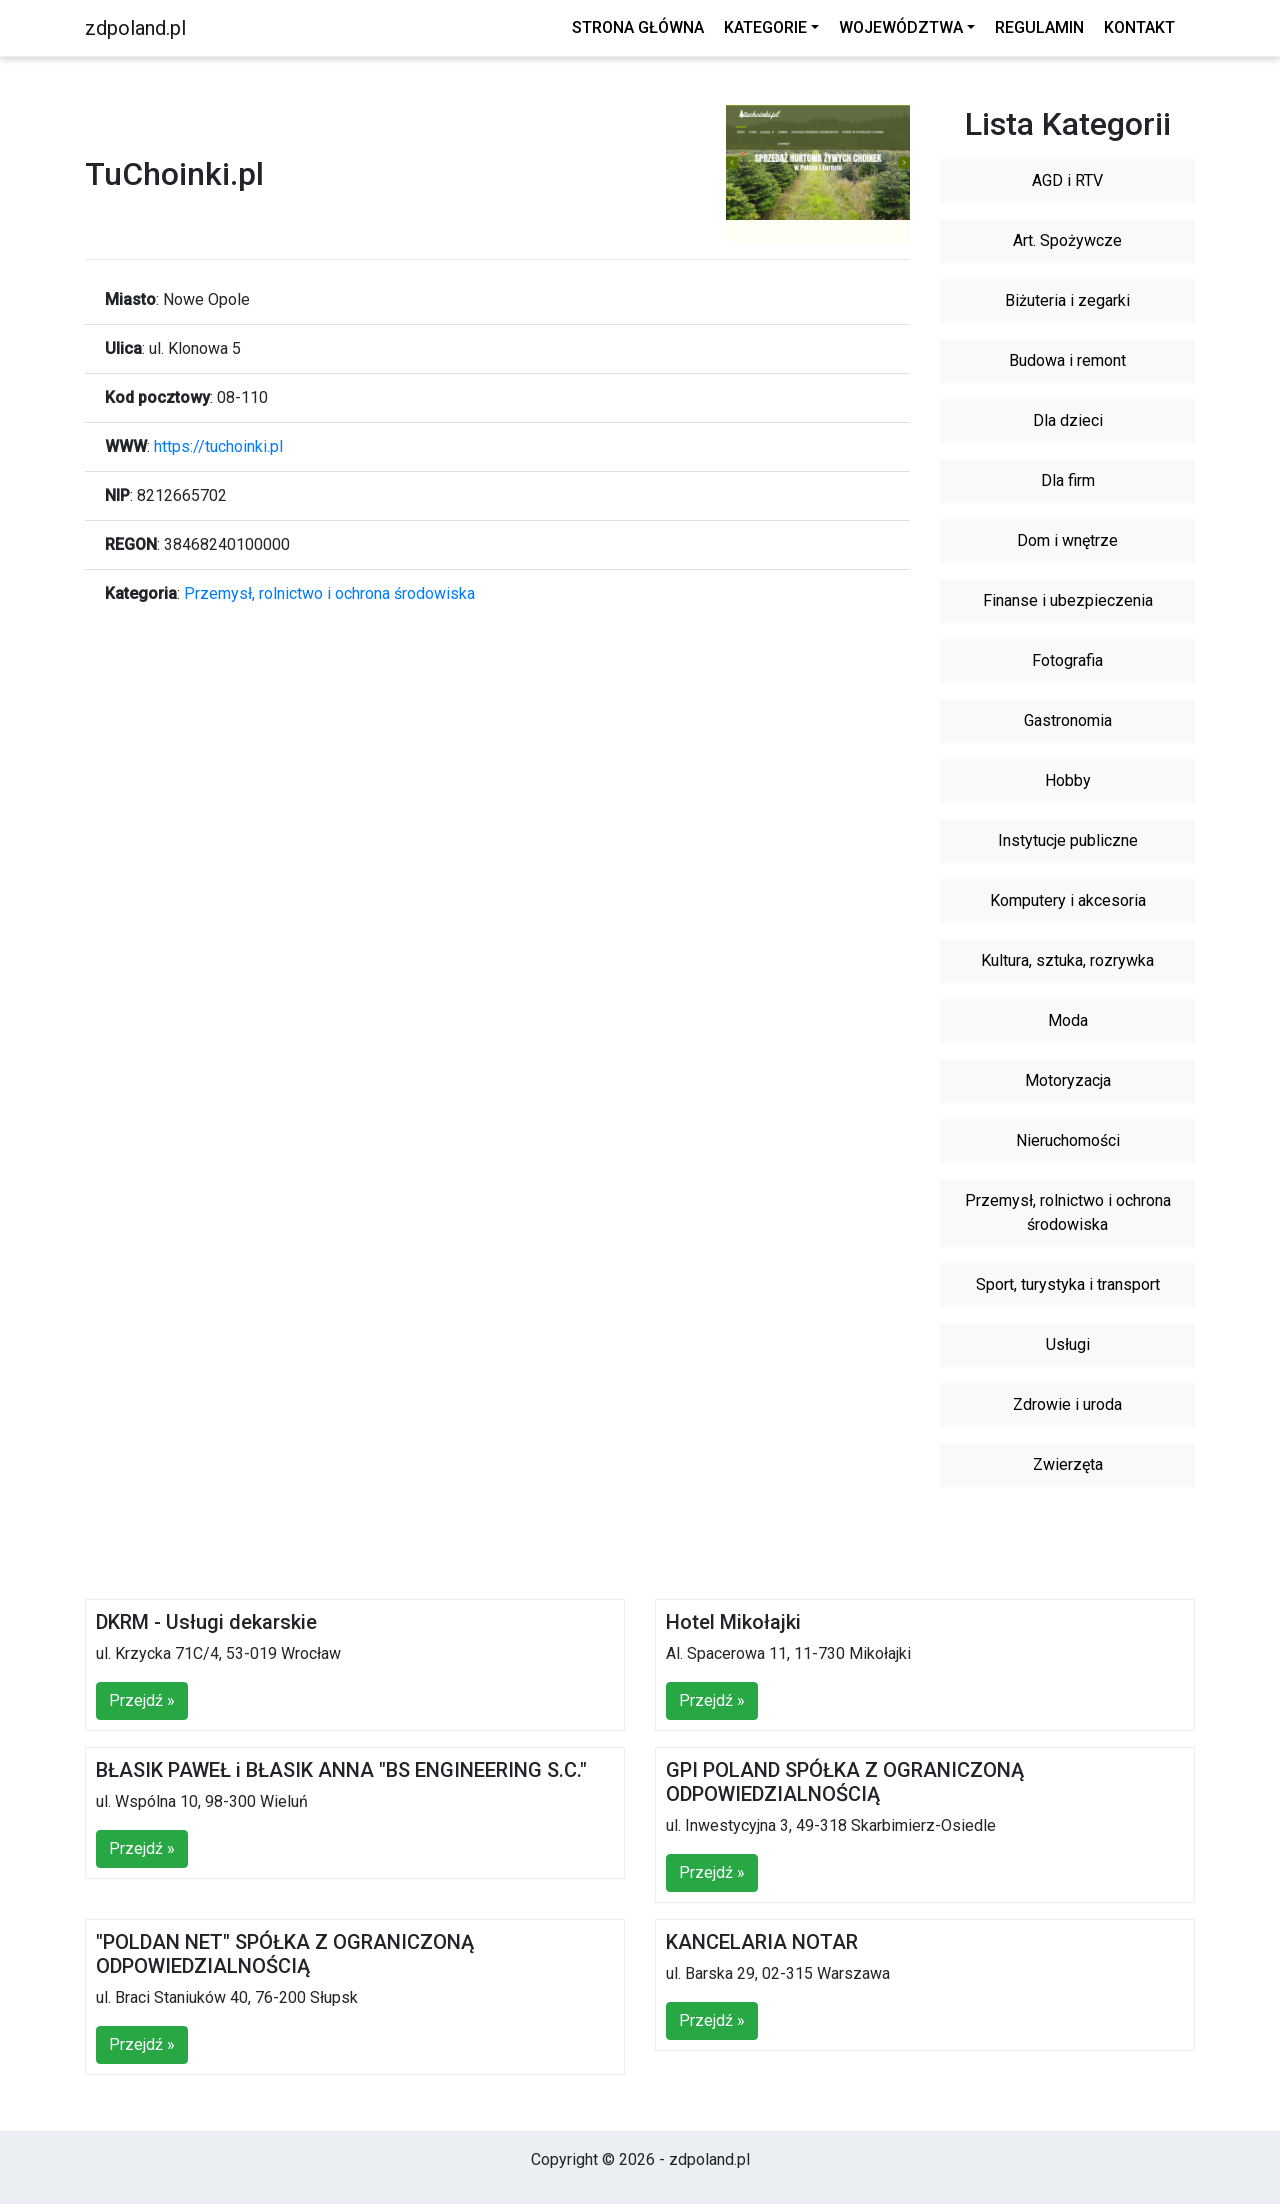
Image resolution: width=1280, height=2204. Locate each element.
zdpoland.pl (135, 28)
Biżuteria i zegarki (1067, 300)
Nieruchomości (1068, 1140)
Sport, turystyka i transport (1068, 1284)
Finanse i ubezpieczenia (1068, 600)
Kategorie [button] (765, 27)
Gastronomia (1068, 720)
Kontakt (1139, 27)
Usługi (1068, 1344)
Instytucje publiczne (1068, 840)
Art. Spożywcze (1067, 240)
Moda (1068, 1020)
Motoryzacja (1068, 1080)
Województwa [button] (901, 27)
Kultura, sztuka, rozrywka (1067, 960)
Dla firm (1068, 480)
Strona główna (638, 27)
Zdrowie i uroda (1067, 1404)
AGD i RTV (1067, 180)
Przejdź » (142, 1700)
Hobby (1068, 780)
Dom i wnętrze (1067, 540)
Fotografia (1067, 660)
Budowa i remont (1067, 360)
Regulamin (1039, 27)
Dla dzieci (1068, 420)
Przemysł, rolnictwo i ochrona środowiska (329, 593)
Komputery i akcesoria (1068, 900)
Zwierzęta (1068, 1464)
